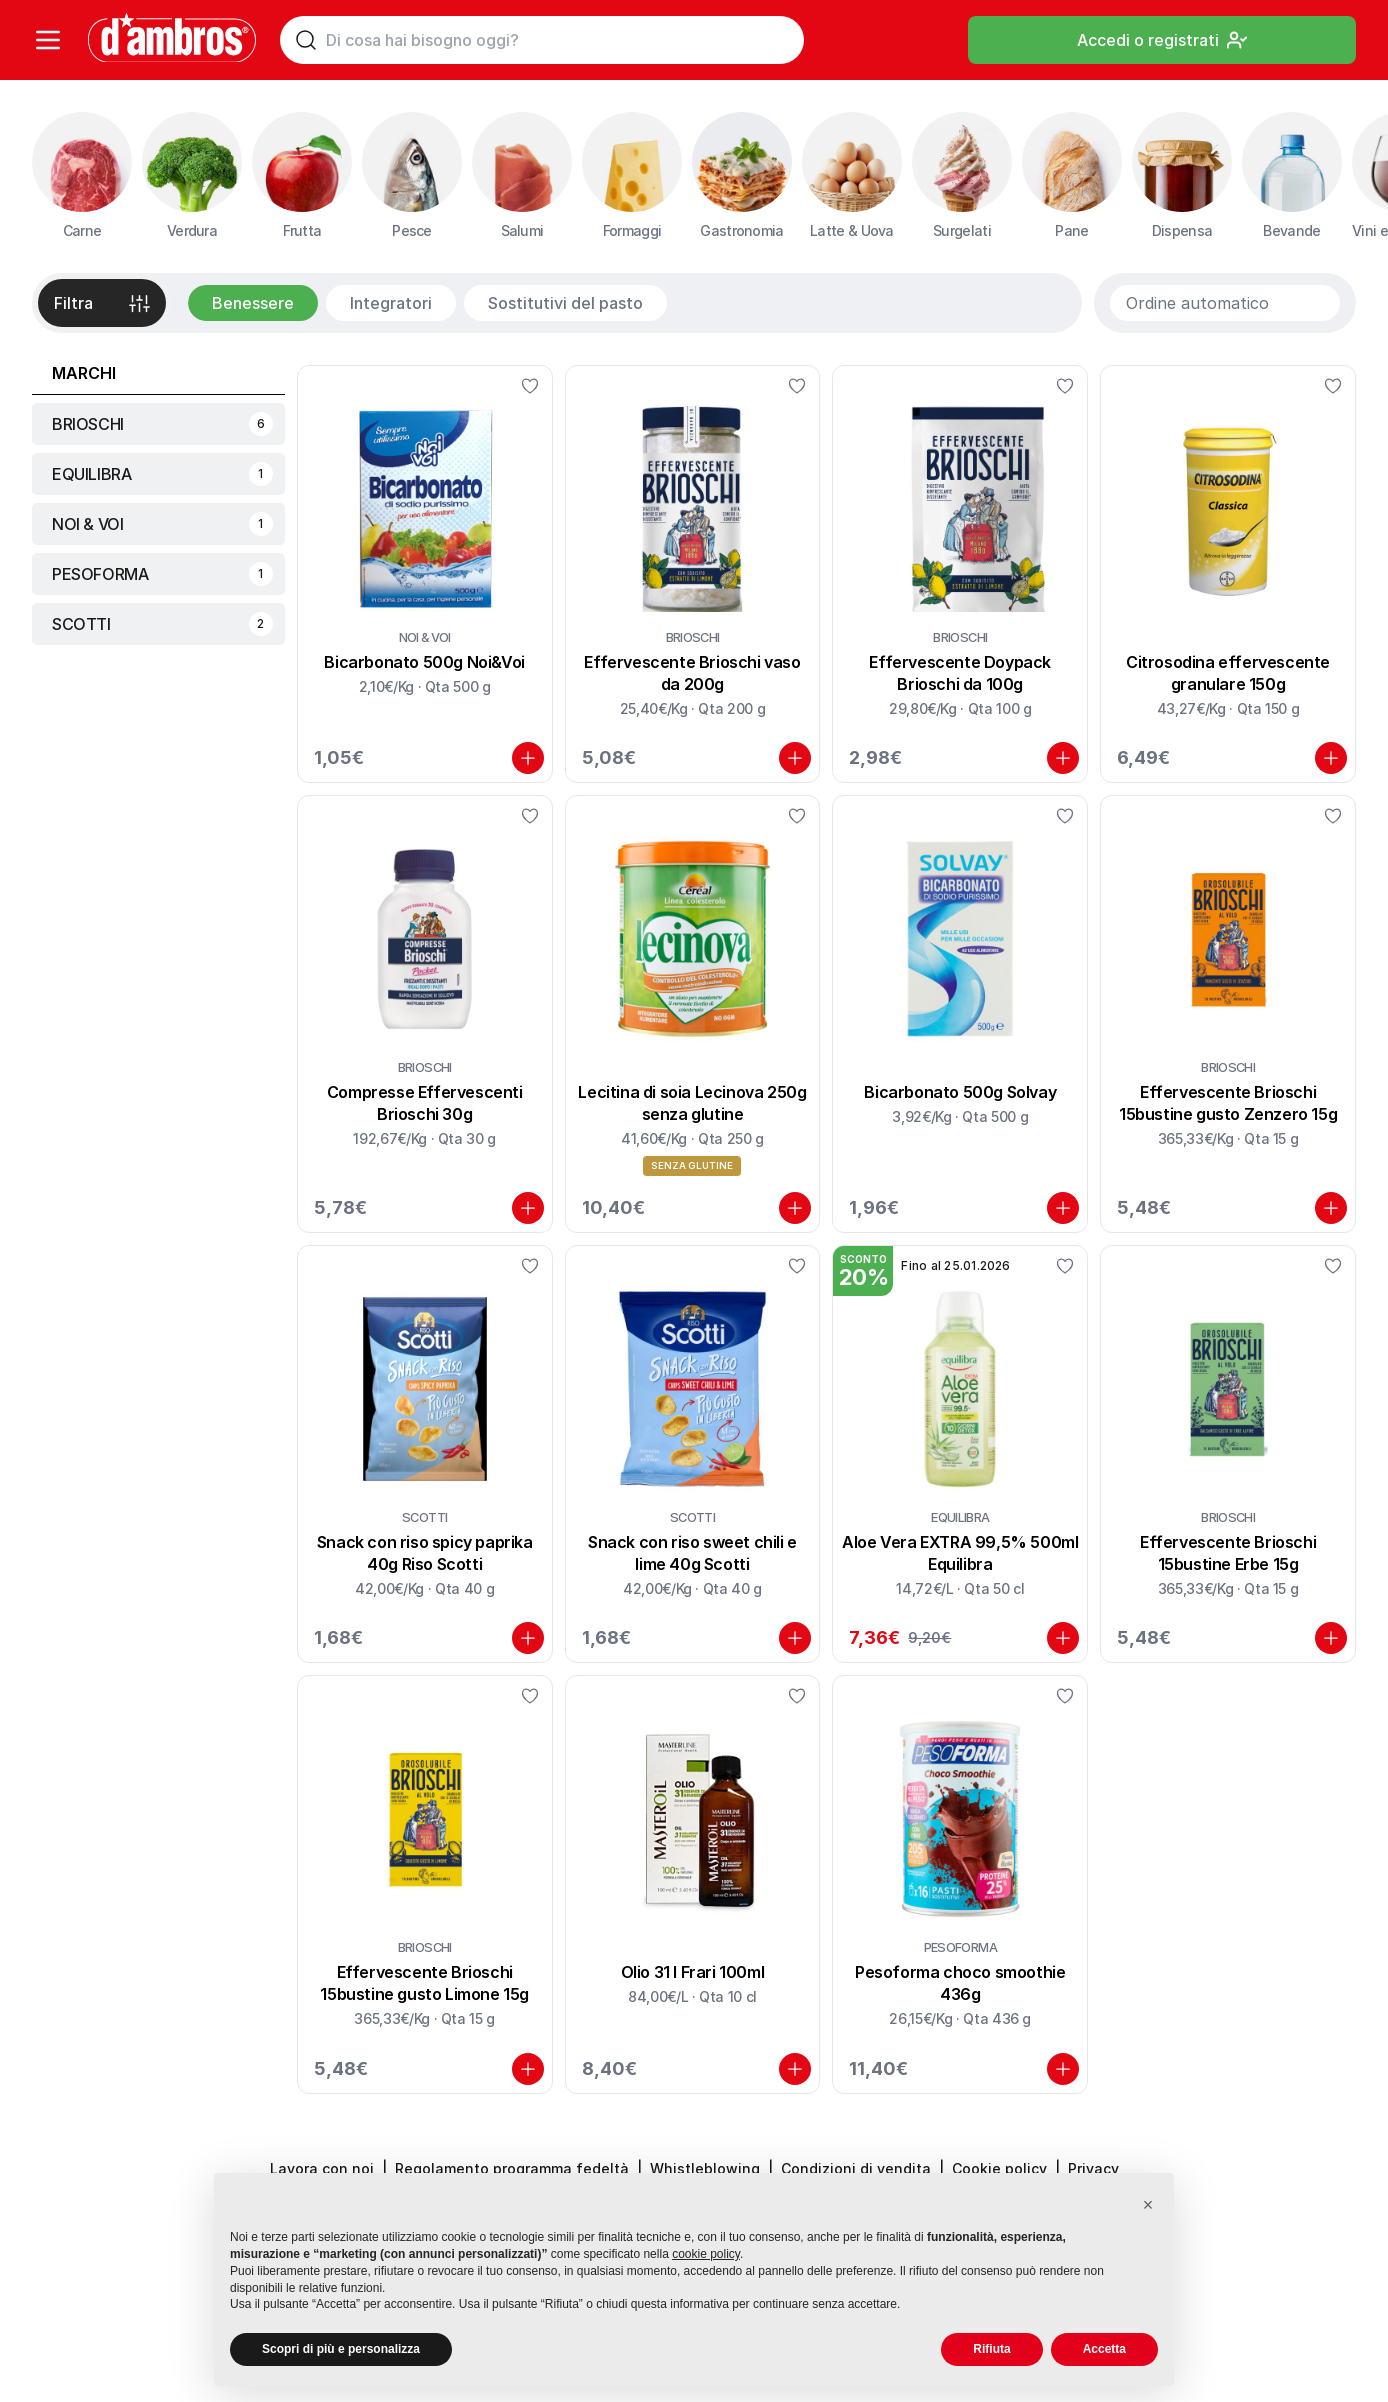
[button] (1148, 2205)
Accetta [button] (1104, 2349)
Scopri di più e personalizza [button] (341, 2349)
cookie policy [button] (706, 2254)
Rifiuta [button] (991, 2349)
